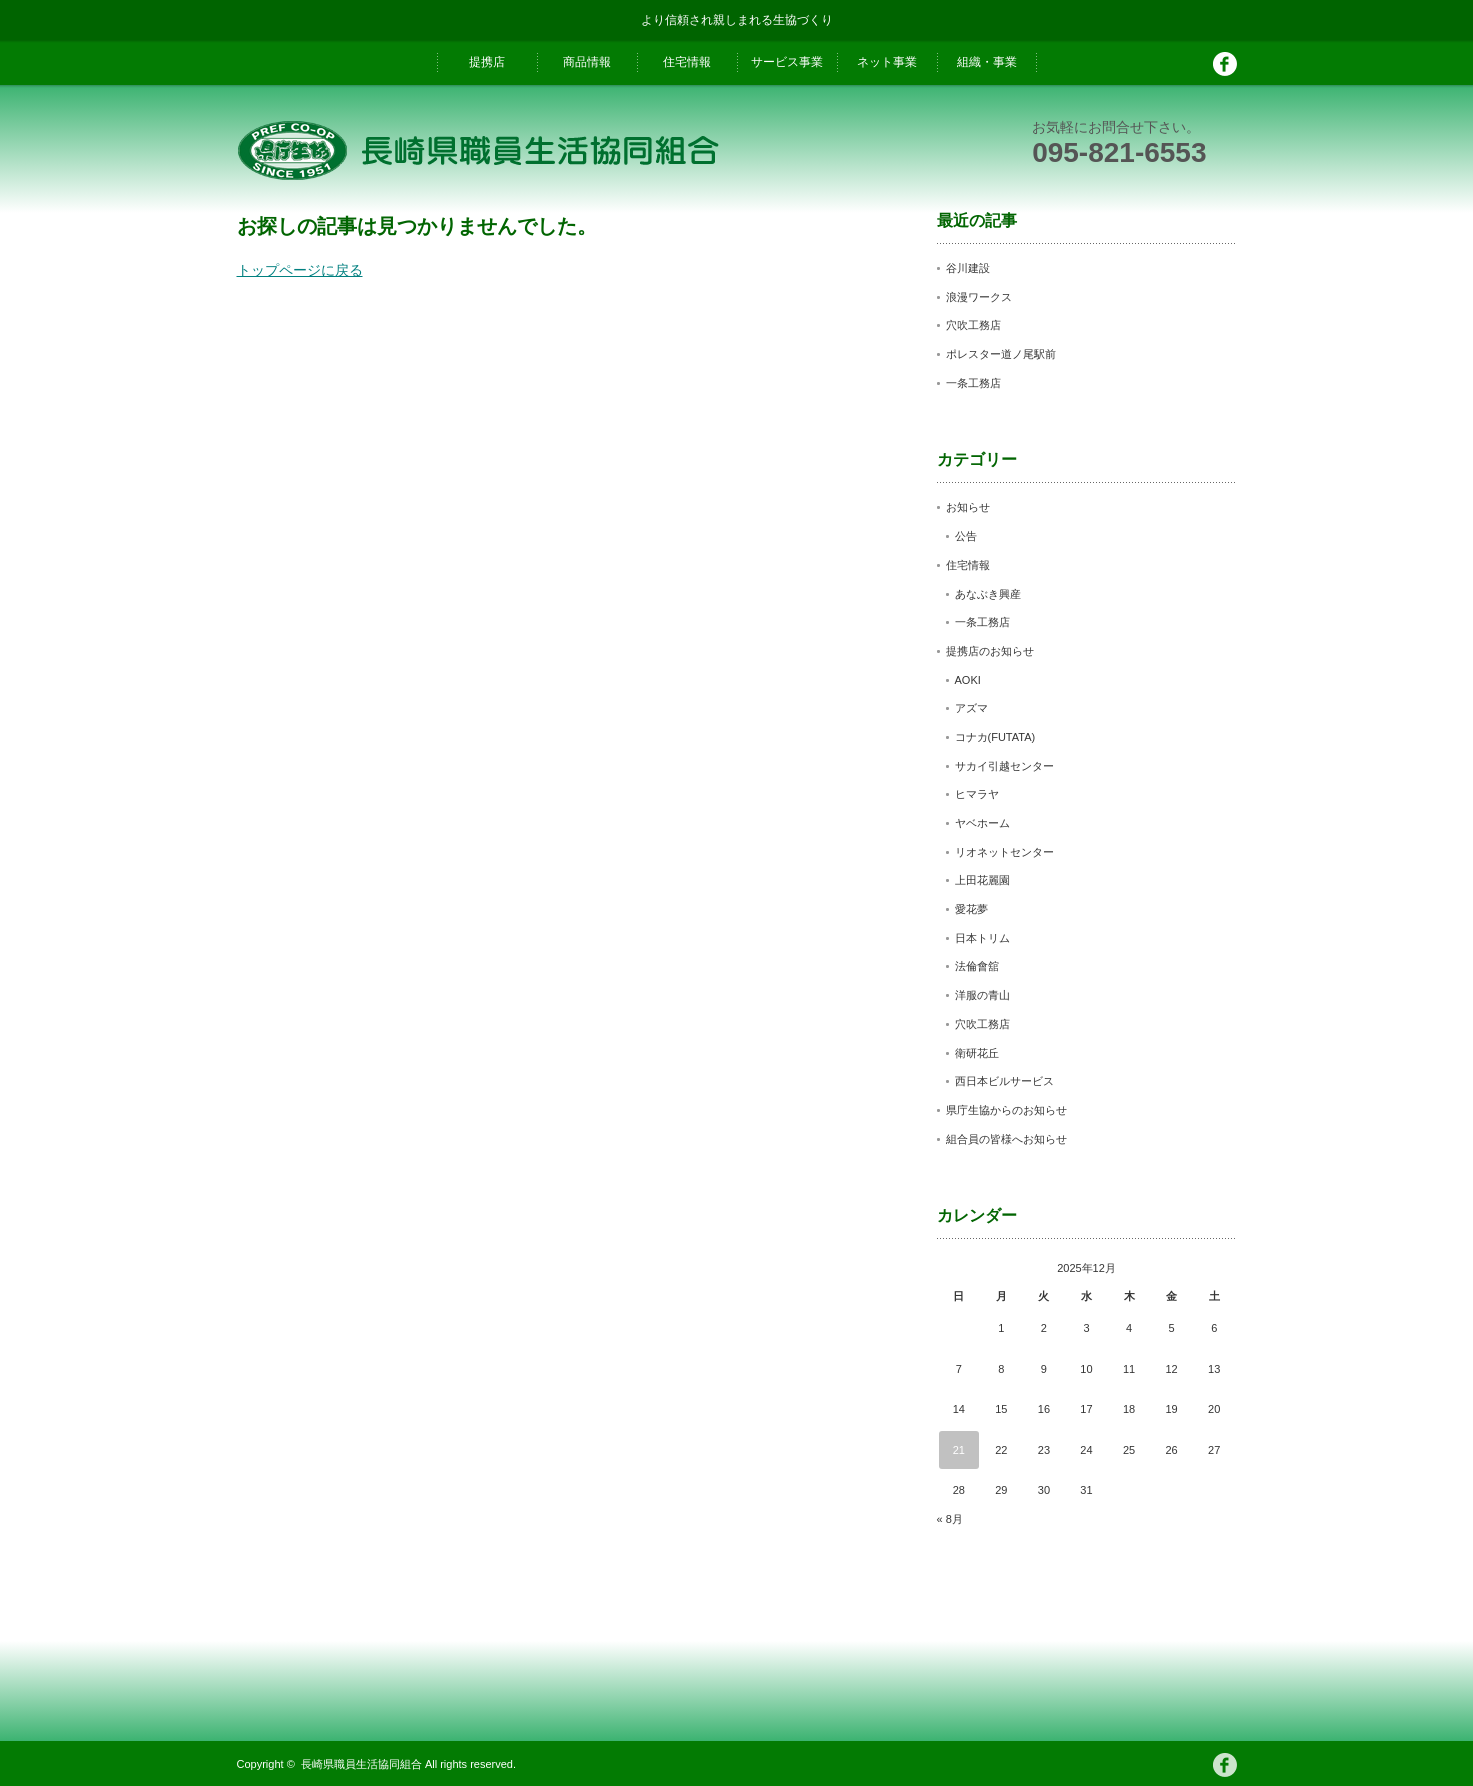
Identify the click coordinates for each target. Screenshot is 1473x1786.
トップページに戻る (300, 270)
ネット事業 (887, 62)
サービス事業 (787, 62)
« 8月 (950, 1519)
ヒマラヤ (977, 794)
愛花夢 (971, 909)
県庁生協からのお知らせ (1006, 1110)
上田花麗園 (982, 880)
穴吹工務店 (973, 325)
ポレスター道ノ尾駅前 (1001, 354)
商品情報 (587, 62)
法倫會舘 (977, 966)
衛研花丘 (977, 1053)
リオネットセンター (1004, 852)
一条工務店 (973, 383)
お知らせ (968, 507)
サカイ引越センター (1004, 766)
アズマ (971, 708)
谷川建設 (968, 268)
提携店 (487, 62)
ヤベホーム (982, 823)
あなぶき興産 (988, 594)
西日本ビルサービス (1004, 1081)
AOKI (968, 680)
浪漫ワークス (979, 297)
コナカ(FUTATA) (995, 737)
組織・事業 (987, 62)
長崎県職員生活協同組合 (361, 1764)
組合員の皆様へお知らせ (1006, 1139)
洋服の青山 (982, 995)
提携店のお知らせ (990, 651)
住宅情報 (687, 62)
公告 (966, 536)
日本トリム (982, 938)
